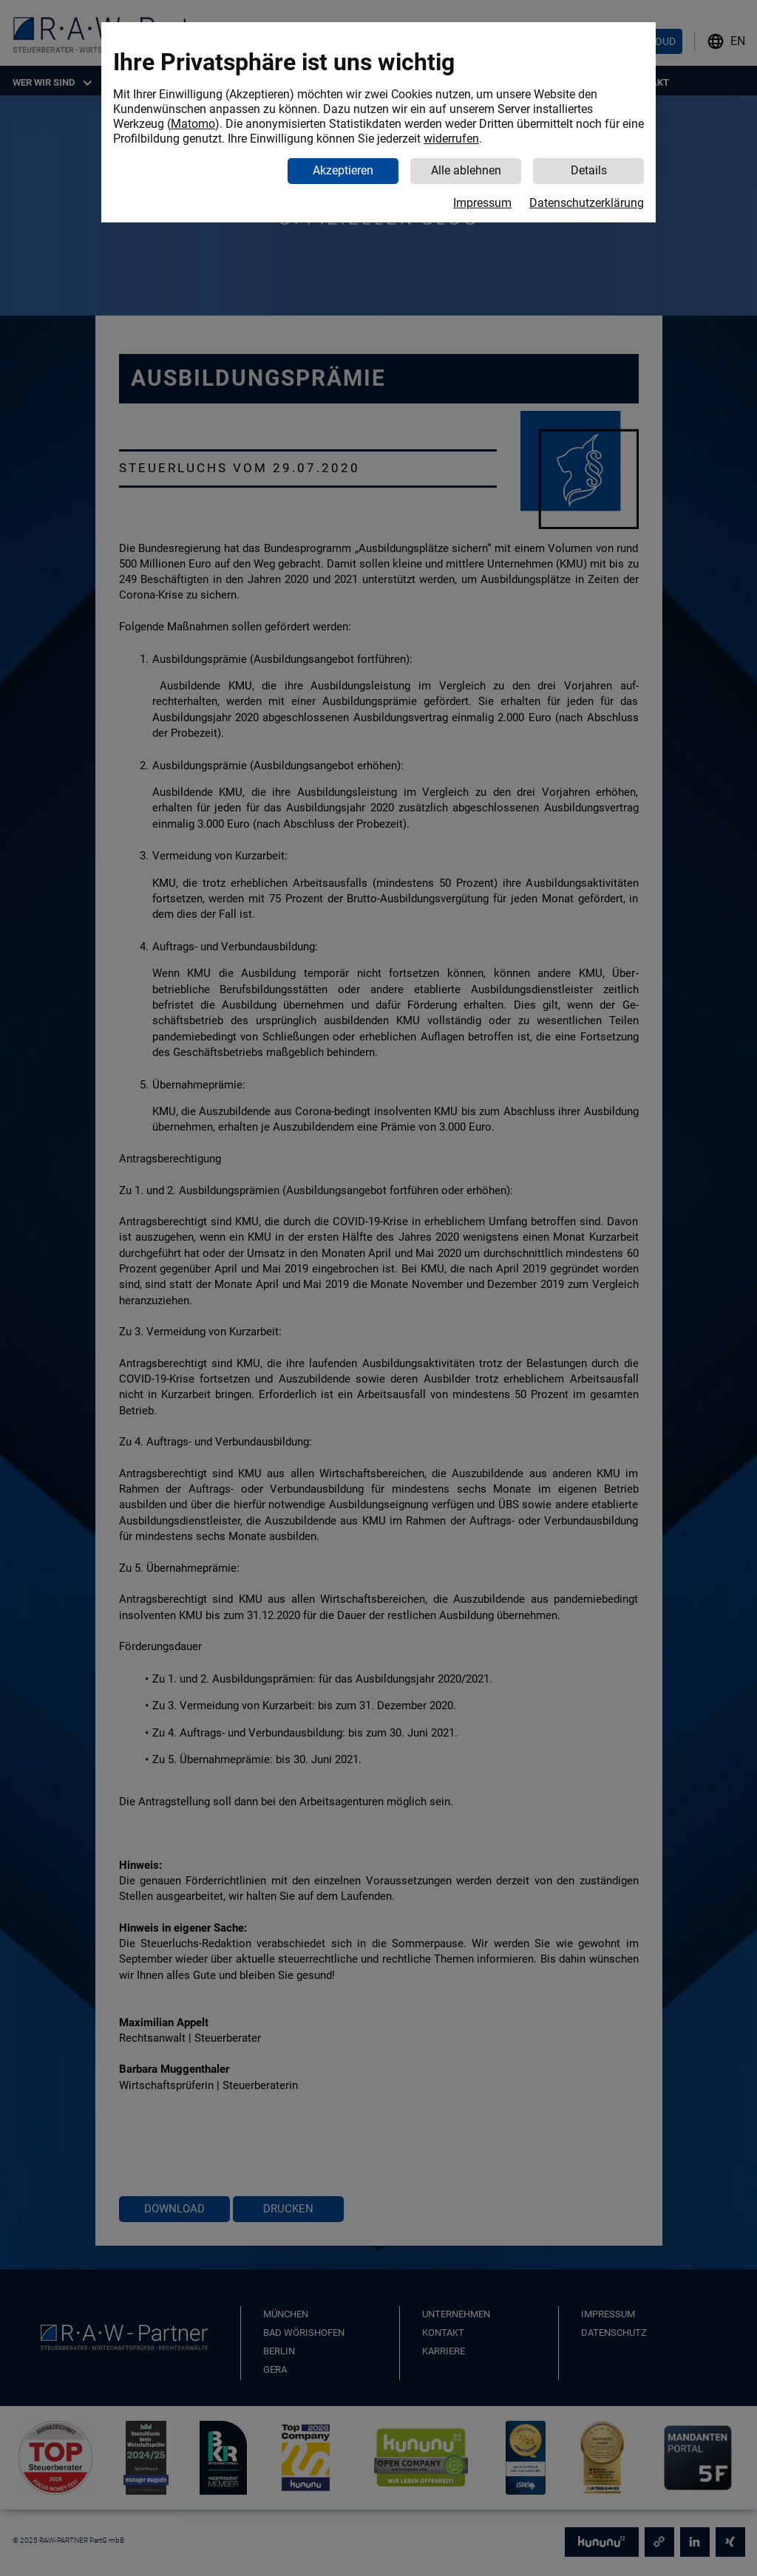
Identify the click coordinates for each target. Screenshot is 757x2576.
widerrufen (451, 139)
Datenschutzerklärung (586, 203)
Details (589, 170)
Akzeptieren (343, 170)
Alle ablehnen (466, 170)
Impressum (482, 203)
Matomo (193, 124)
